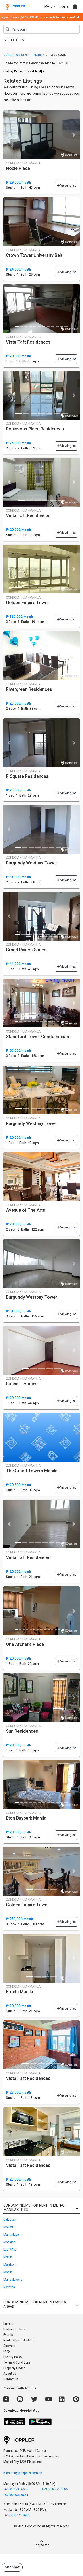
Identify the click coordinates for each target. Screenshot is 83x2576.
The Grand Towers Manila (32, 1470)
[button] (9, 134)
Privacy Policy (12, 2357)
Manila (39, 55)
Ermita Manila (19, 1991)
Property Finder (14, 2368)
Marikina (9, 2242)
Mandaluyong (12, 2279)
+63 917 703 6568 (15, 2489)
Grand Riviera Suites (26, 949)
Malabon (9, 2264)
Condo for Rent (16, 55)
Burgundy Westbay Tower (31, 863)
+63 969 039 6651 (15, 2495)
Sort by (24, 71)
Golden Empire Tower (27, 602)
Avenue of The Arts (25, 1210)
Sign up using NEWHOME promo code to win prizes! (40, 17)
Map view (12, 2567)
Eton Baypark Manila (26, 1818)
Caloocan (9, 2219)
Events (8, 2334)
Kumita (8, 2323)
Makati (8, 2227)
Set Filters (14, 40)
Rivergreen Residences (29, 689)
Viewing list (66, 185)
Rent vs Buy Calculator (19, 2340)
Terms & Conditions (17, 2362)
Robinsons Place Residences (35, 429)
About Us (9, 2373)
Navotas (9, 2287)
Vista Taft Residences (28, 342)
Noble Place (18, 168)
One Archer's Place (25, 1644)
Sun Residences (22, 1731)
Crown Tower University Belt (34, 255)
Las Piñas (10, 2249)
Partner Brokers (14, 2329)
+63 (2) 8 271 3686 (55, 2489)
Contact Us (11, 2379)
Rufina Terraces (22, 1383)
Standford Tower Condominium (37, 1036)
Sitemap (9, 2346)
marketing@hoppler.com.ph (22, 2473)
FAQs (7, 2351)
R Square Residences (27, 776)
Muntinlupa (11, 2234)
